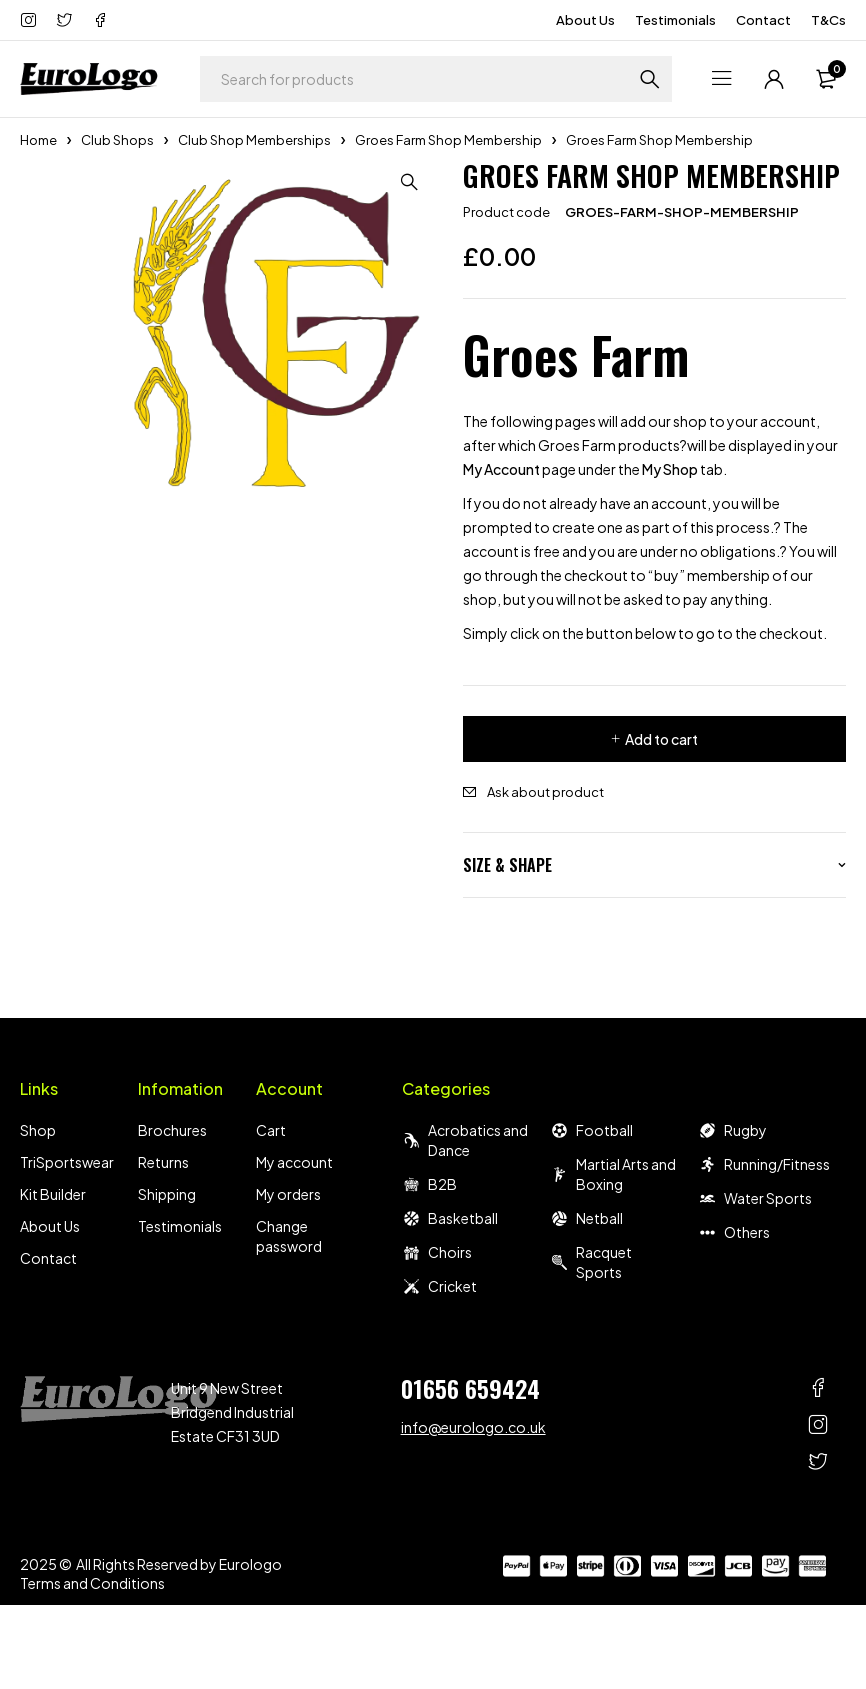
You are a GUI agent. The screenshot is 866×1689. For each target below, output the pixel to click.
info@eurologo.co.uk (473, 1427)
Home (38, 140)
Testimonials (675, 20)
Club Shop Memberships (254, 140)
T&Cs (828, 20)
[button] (413, 182)
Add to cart (661, 739)
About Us (585, 20)
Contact (763, 20)
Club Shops (117, 140)
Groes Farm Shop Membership (448, 140)
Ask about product (545, 792)
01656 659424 (470, 1388)
